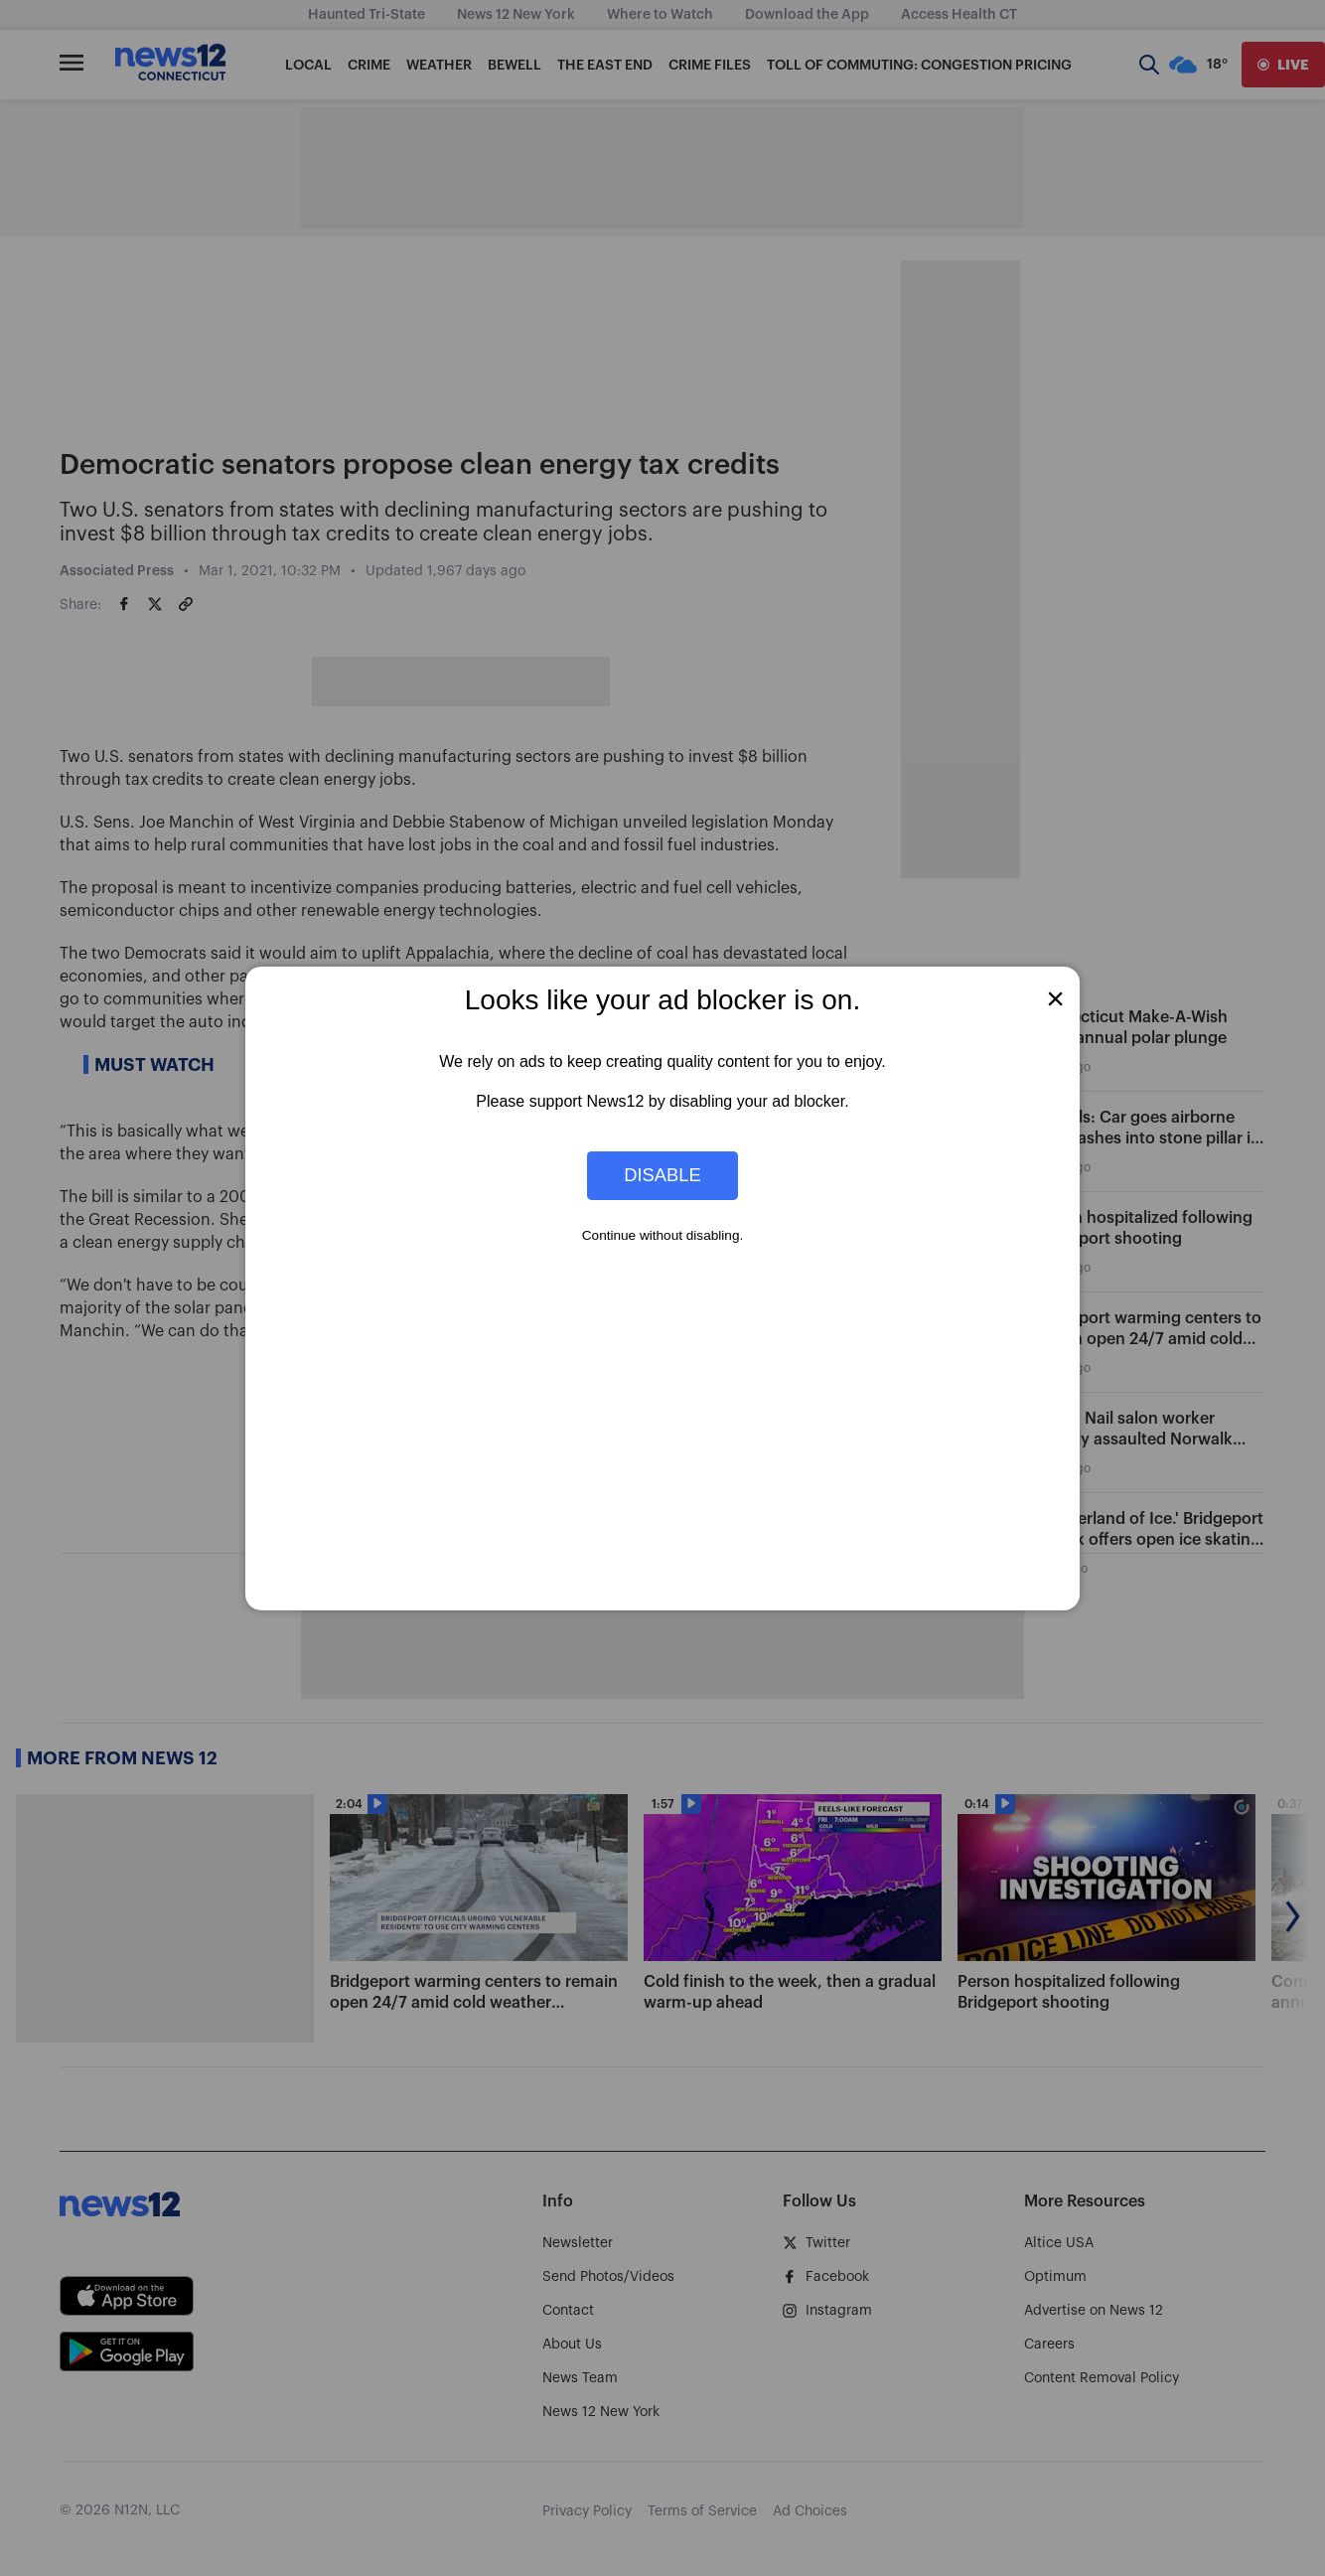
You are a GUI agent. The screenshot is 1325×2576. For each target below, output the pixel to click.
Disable (662, 1174)
